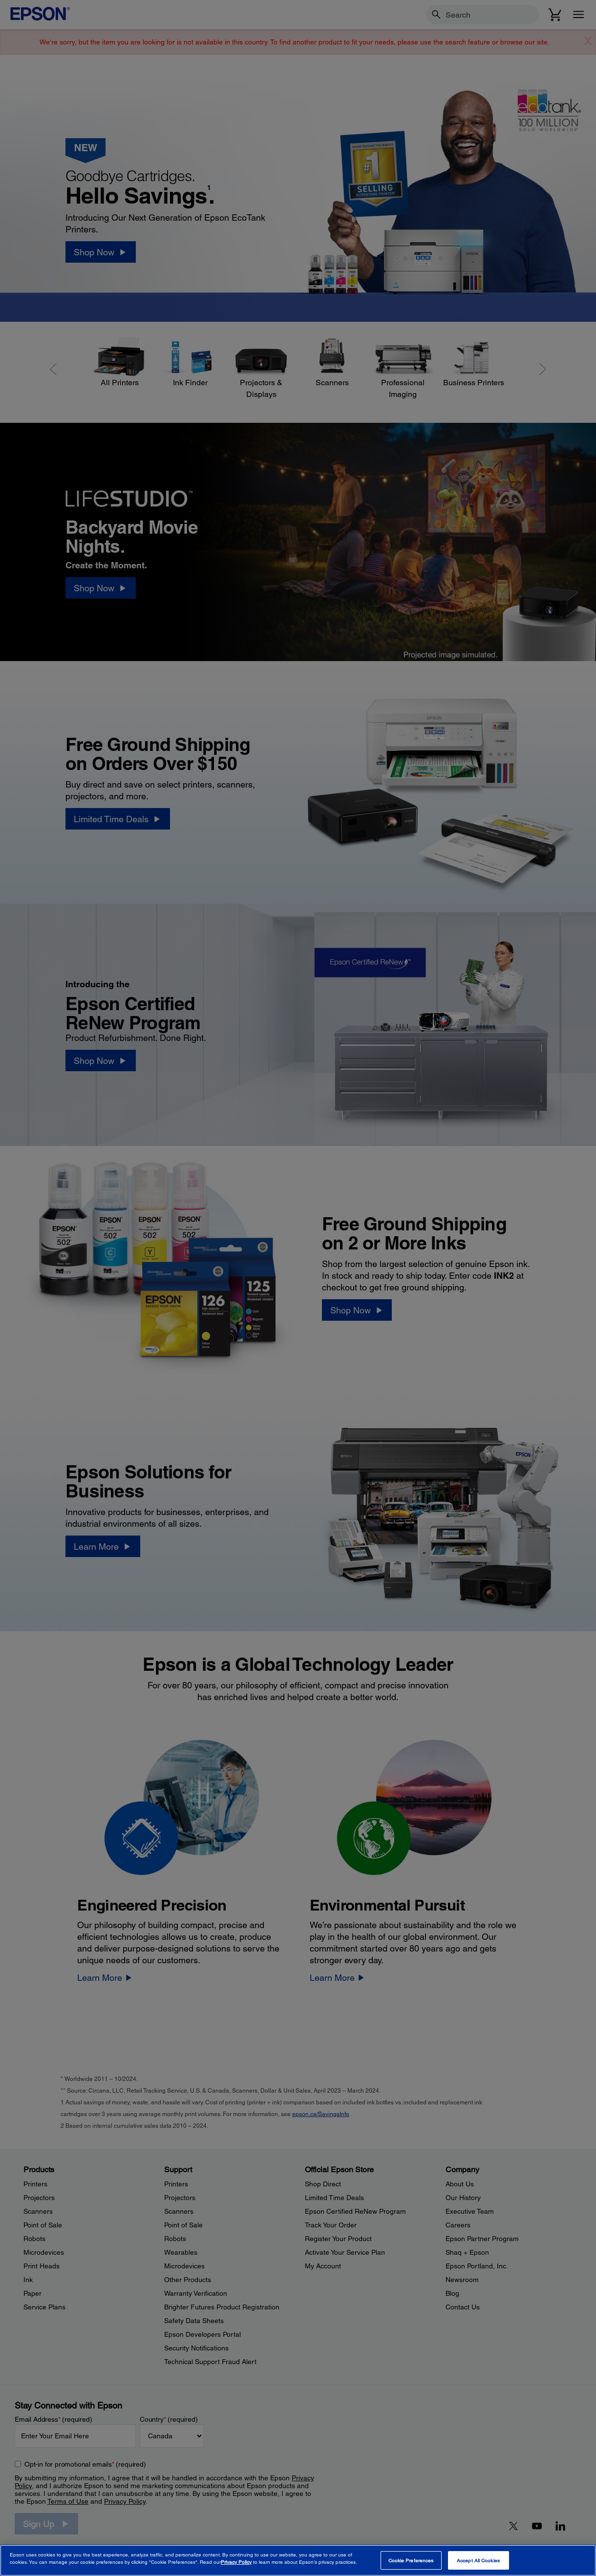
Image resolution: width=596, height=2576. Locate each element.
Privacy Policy (236, 2562)
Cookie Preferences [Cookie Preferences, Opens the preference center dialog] (411, 2560)
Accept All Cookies (478, 2560)
